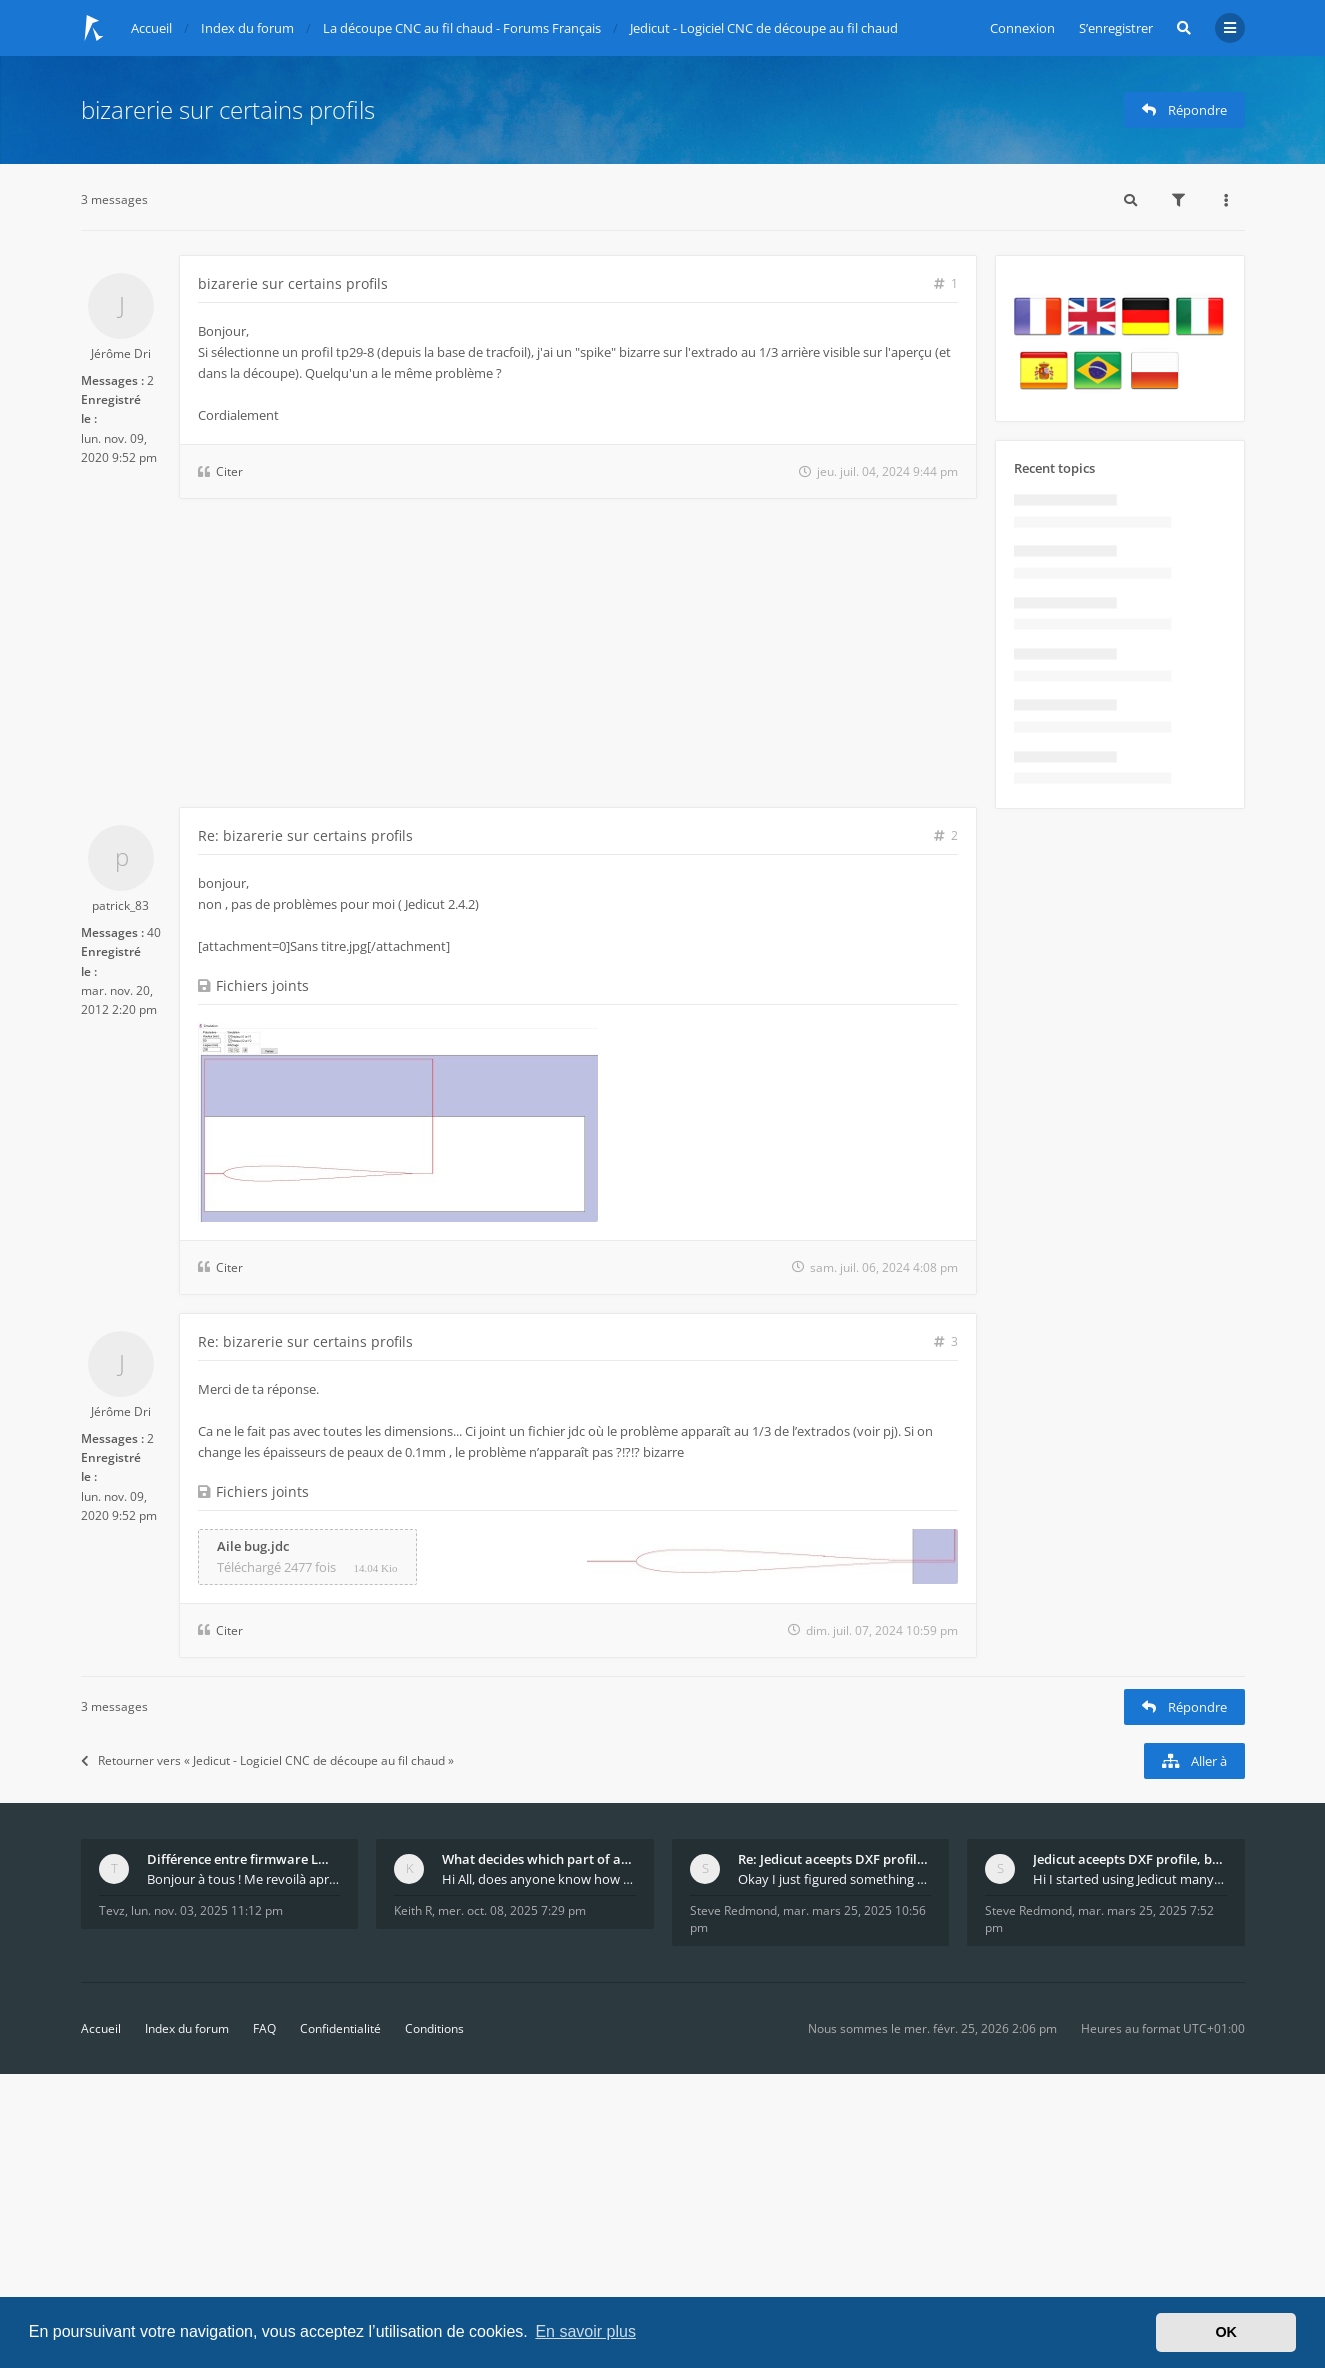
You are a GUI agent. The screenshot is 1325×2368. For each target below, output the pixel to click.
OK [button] (1226, 2332)
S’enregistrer (1116, 28)
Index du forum (187, 2028)
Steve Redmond (733, 1910)
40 (154, 932)
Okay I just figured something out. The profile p (835, 1879)
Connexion (1022, 28)
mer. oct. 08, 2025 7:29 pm (512, 1910)
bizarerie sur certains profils (228, 109)
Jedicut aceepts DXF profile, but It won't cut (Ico (1130, 1859)
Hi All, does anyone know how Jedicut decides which (539, 1879)
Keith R (413, 1910)
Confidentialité (340, 2028)
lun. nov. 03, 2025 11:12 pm (207, 1910)
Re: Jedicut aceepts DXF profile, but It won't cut (835, 1859)
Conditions (434, 2028)
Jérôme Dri (121, 353)
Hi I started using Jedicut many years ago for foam (1130, 1879)
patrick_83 (120, 905)
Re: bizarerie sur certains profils (305, 835)
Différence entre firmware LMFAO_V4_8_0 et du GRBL (244, 1859)
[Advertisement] (529, 657)
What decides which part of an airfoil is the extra (539, 1859)
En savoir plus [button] (585, 2331)
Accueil (101, 2028)
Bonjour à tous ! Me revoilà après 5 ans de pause (244, 1879)
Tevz (112, 1910)
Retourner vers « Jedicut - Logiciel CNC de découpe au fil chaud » (267, 1760)
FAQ (264, 2028)
